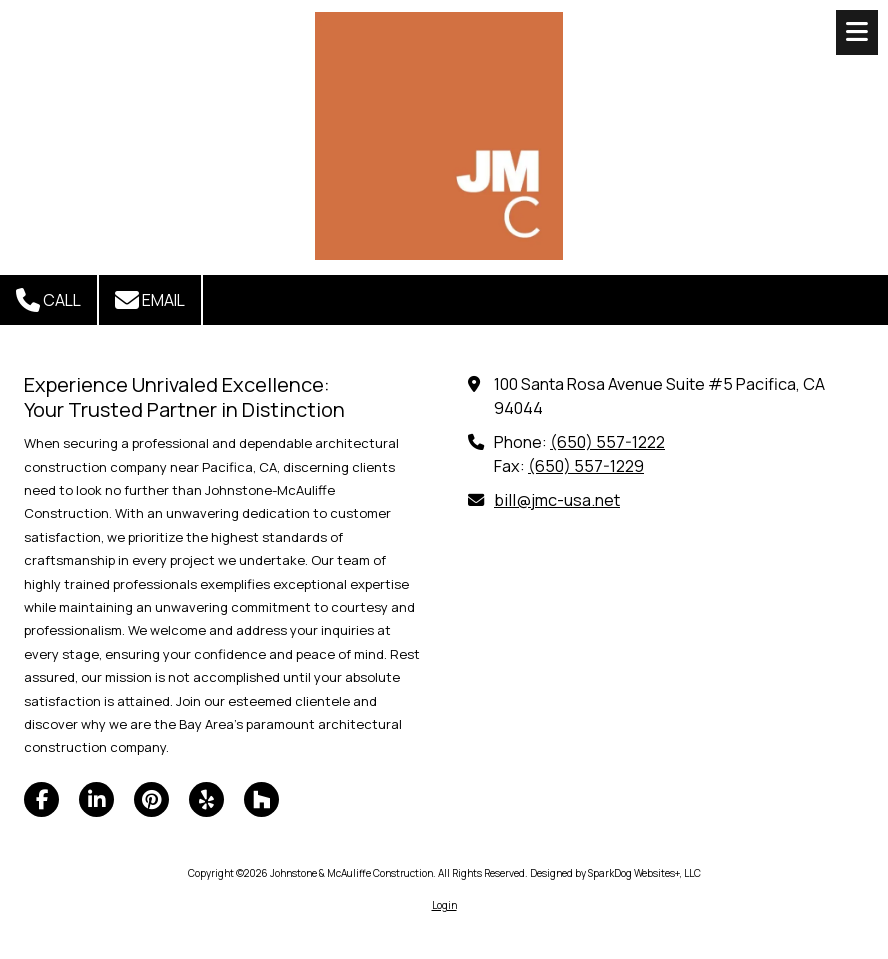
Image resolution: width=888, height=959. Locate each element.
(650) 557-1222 (607, 442)
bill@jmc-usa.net (557, 500)
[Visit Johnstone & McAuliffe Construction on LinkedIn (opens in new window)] (96, 799)
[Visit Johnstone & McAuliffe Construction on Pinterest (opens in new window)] (151, 799)
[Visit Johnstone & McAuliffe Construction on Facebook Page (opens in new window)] (41, 799)
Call (48, 300)
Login (444, 905)
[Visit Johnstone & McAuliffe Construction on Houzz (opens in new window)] (261, 799)
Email (150, 300)
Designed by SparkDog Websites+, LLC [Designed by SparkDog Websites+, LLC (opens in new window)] (615, 873)
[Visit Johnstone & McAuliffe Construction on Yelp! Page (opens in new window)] (206, 799)
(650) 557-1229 (586, 466)
